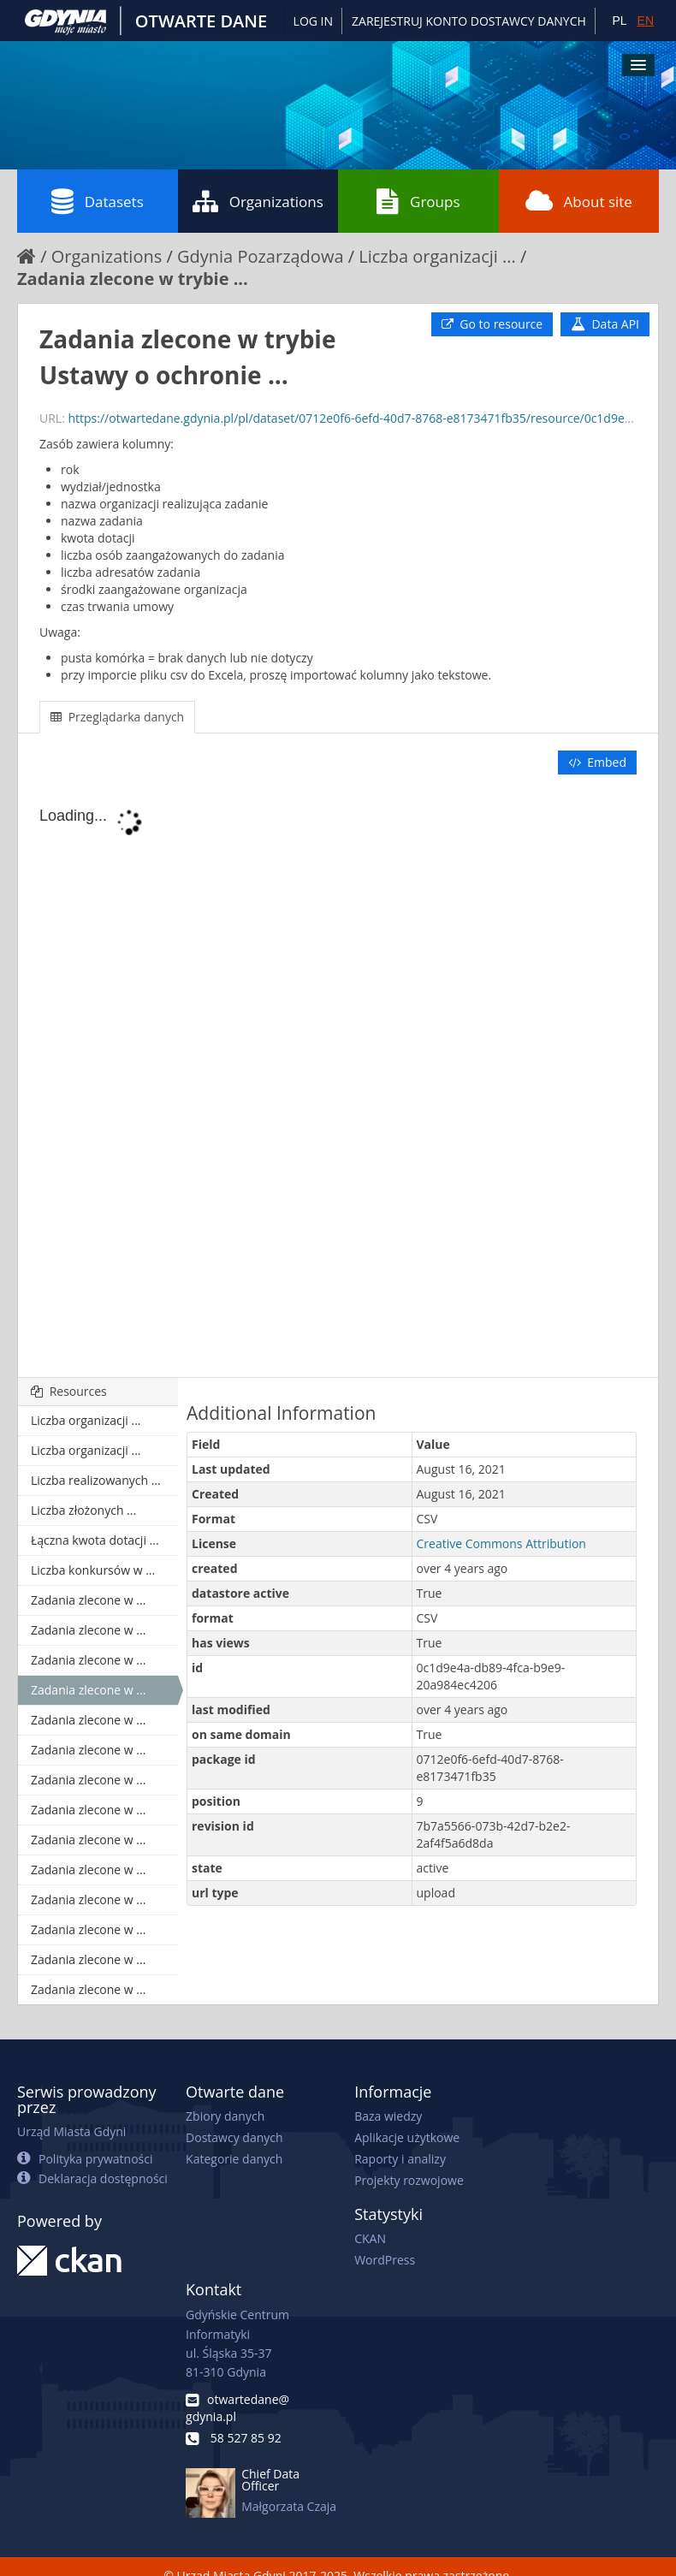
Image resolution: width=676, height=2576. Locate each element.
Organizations (258, 201)
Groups (418, 201)
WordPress (384, 2260)
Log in (313, 21)
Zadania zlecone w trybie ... (132, 278)
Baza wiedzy (388, 2116)
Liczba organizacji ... (437, 256)
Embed (597, 762)
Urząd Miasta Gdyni (71, 2131)
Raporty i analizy (400, 2159)
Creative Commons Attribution (501, 1543)
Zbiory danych (225, 2116)
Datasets (97, 201)
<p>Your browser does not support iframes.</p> (338, 1077)
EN (645, 20)
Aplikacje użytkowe (407, 2137)
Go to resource (492, 324)
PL (619, 20)
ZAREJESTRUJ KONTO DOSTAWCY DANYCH (469, 21)
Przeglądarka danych (117, 717)
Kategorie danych (234, 2159)
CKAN (370, 2238)
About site (578, 201)
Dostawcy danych (234, 2137)
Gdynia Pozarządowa (260, 256)
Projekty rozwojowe (409, 2180)
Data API (605, 324)
